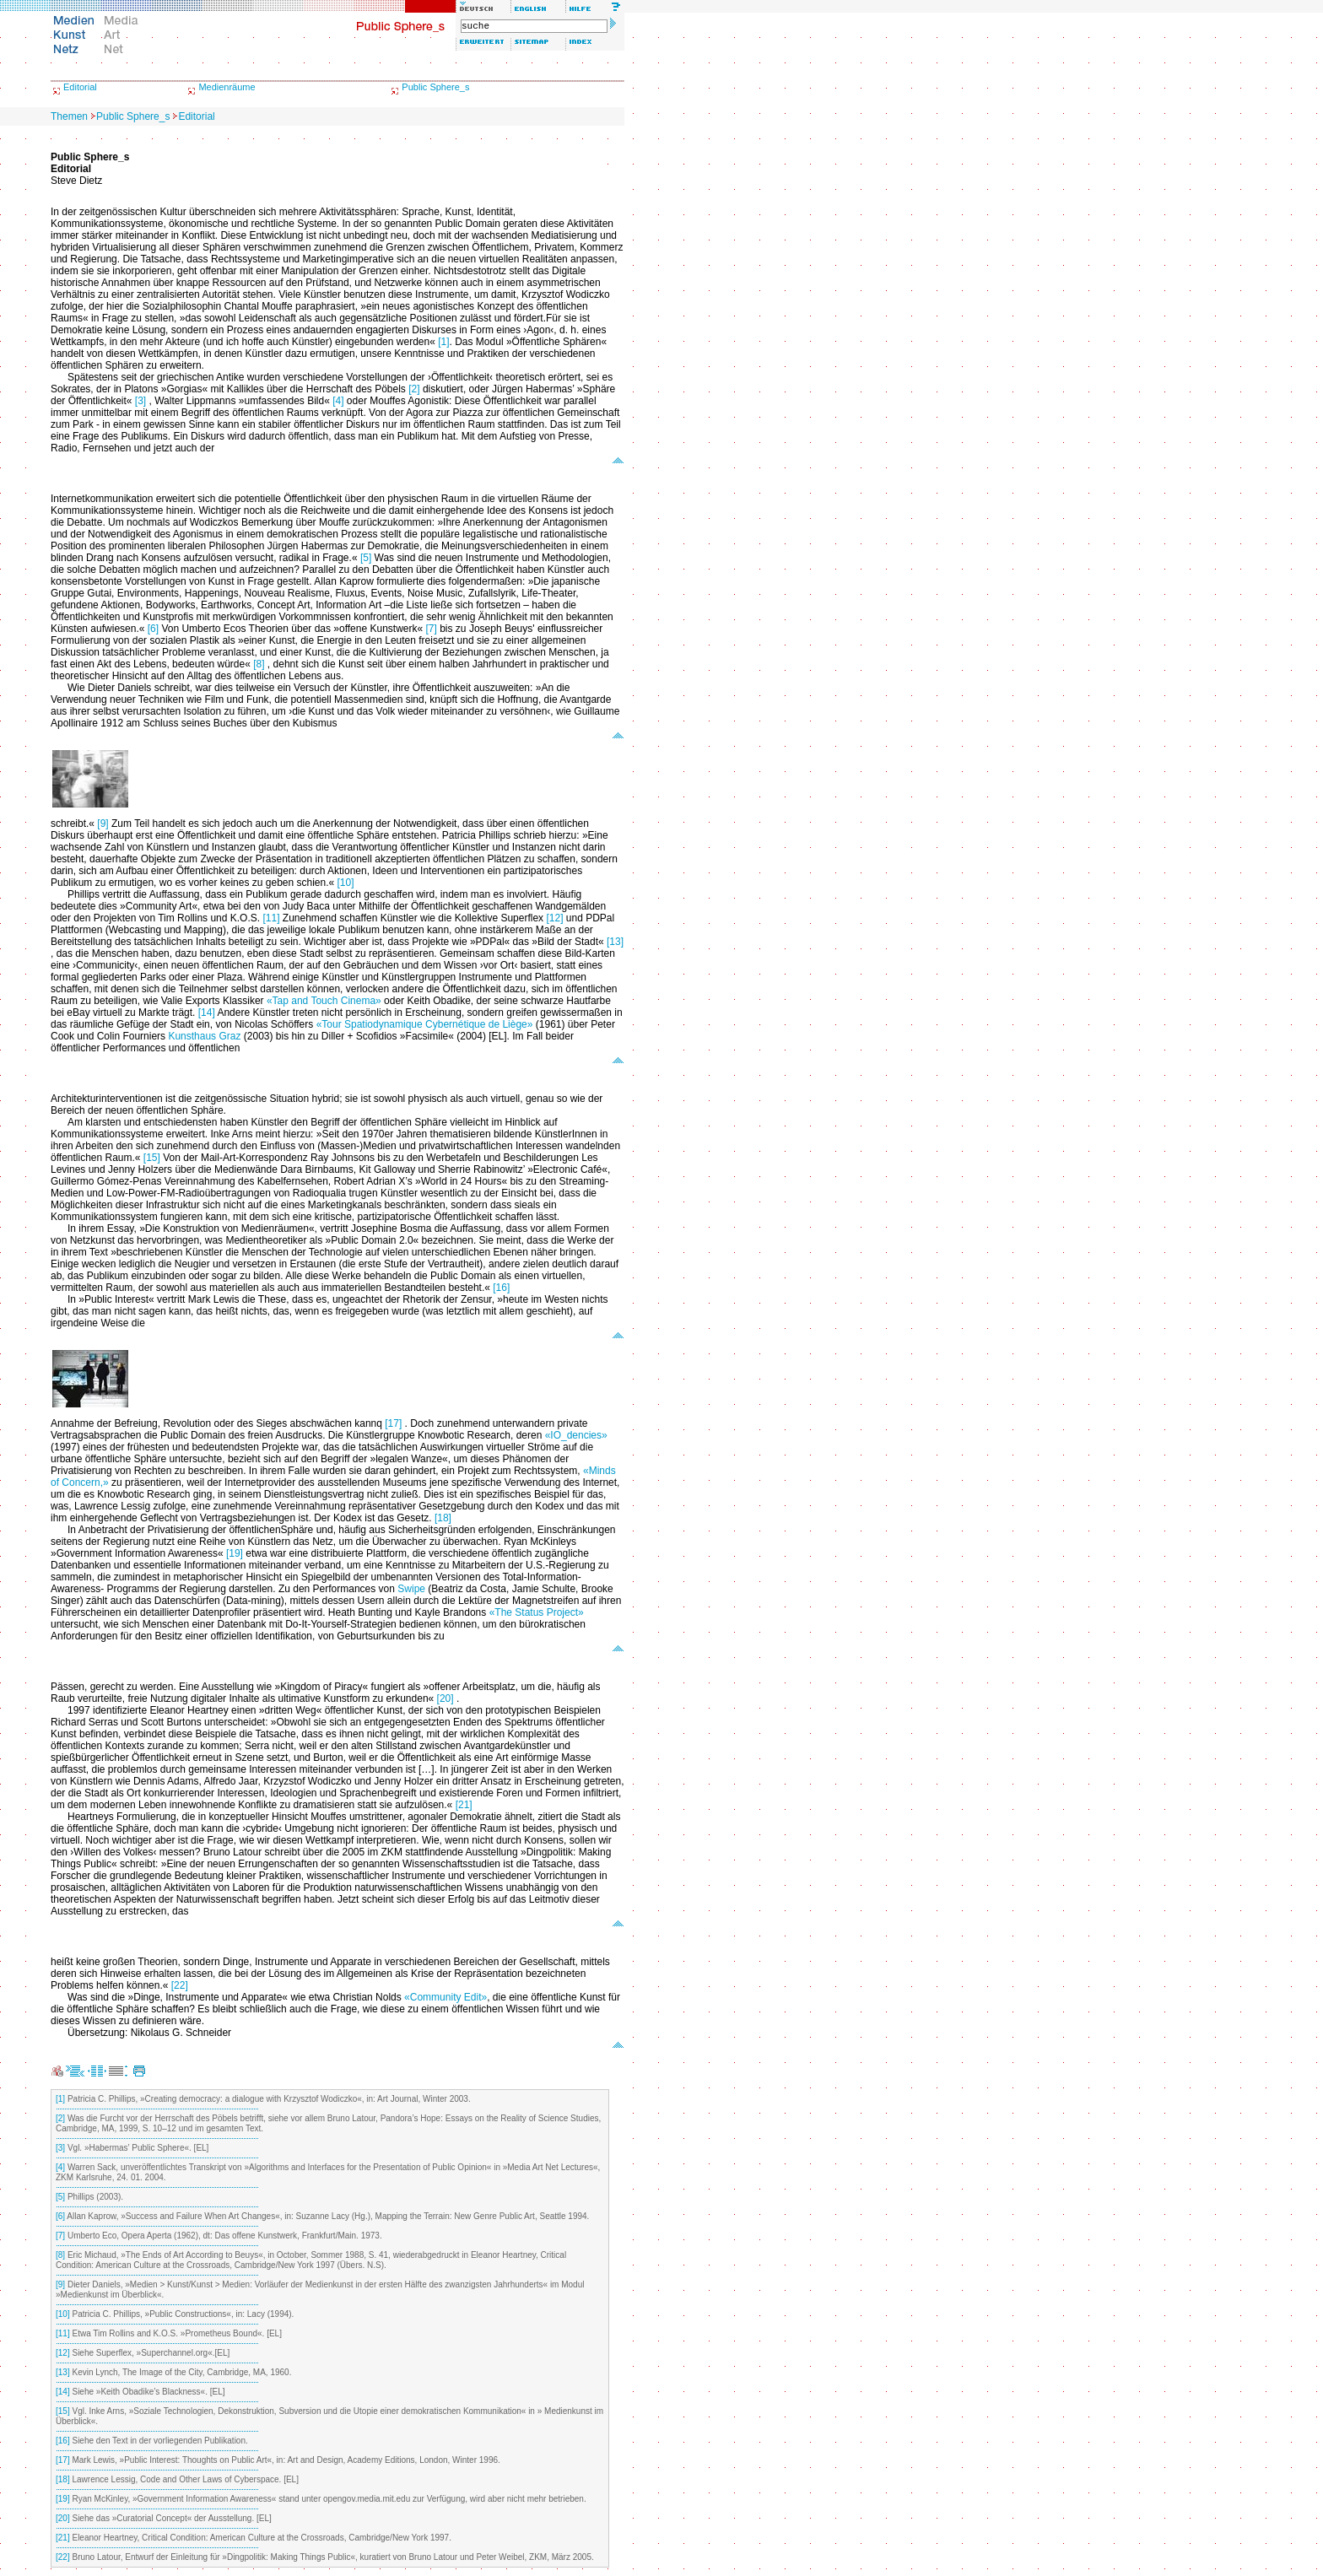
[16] (501, 1287)
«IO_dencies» (576, 1435)
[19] (234, 1553)
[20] (445, 1698)
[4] (337, 401)
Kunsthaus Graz (204, 1036)
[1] (443, 342)
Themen (69, 116)
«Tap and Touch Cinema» (324, 1001)
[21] (464, 1805)
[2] (413, 389)
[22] (179, 1985)
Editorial (80, 87)
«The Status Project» (536, 1612)
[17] (393, 1423)
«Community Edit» (445, 1997)
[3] (140, 401)
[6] (153, 629)
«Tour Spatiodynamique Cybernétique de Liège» (424, 1024)
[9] (102, 823)
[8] (258, 664)
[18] (443, 1518)
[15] (151, 1158)
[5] (365, 558)
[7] (431, 629)
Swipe (411, 1589)
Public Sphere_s (435, 87)
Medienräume (226, 87)
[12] (554, 918)
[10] (346, 882)
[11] (270, 918)
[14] (206, 1012)
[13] (615, 942)
